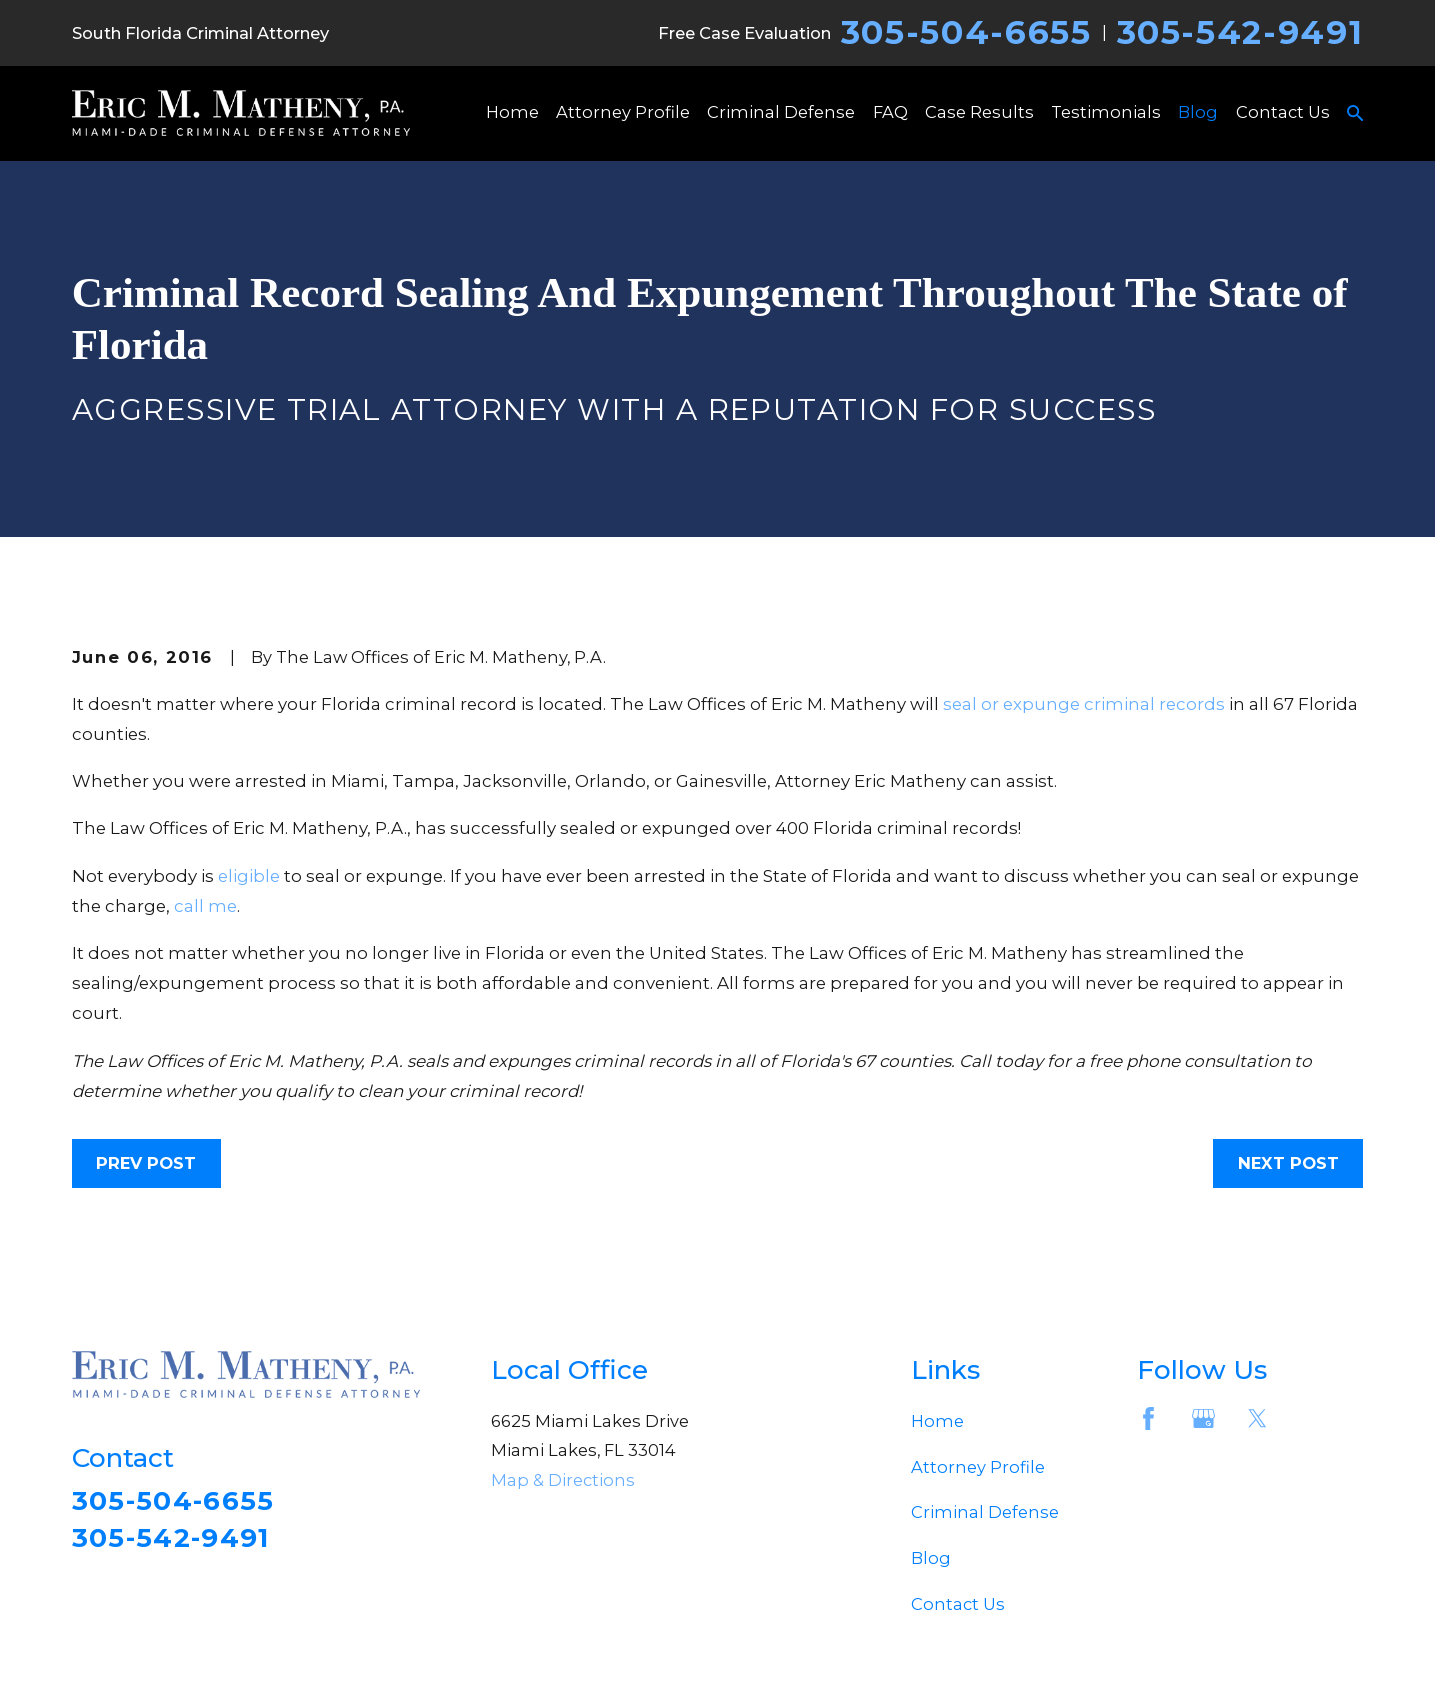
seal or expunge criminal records (1084, 704)
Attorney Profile (978, 1467)
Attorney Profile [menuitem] (623, 112)
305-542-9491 (1240, 32)
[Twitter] (1257, 1418)
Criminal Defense (985, 1512)
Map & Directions (563, 1480)
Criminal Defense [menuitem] (781, 112)
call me (205, 906)
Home (937, 1421)
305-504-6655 (966, 32)
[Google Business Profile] (1203, 1418)
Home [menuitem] (512, 112)
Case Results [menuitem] (979, 112)
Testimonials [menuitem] (1106, 112)
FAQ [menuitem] (890, 112)
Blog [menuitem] (1198, 112)
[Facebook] (1148, 1418)
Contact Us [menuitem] (1283, 112)
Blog (931, 1558)
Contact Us (958, 1604)
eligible (249, 876)
